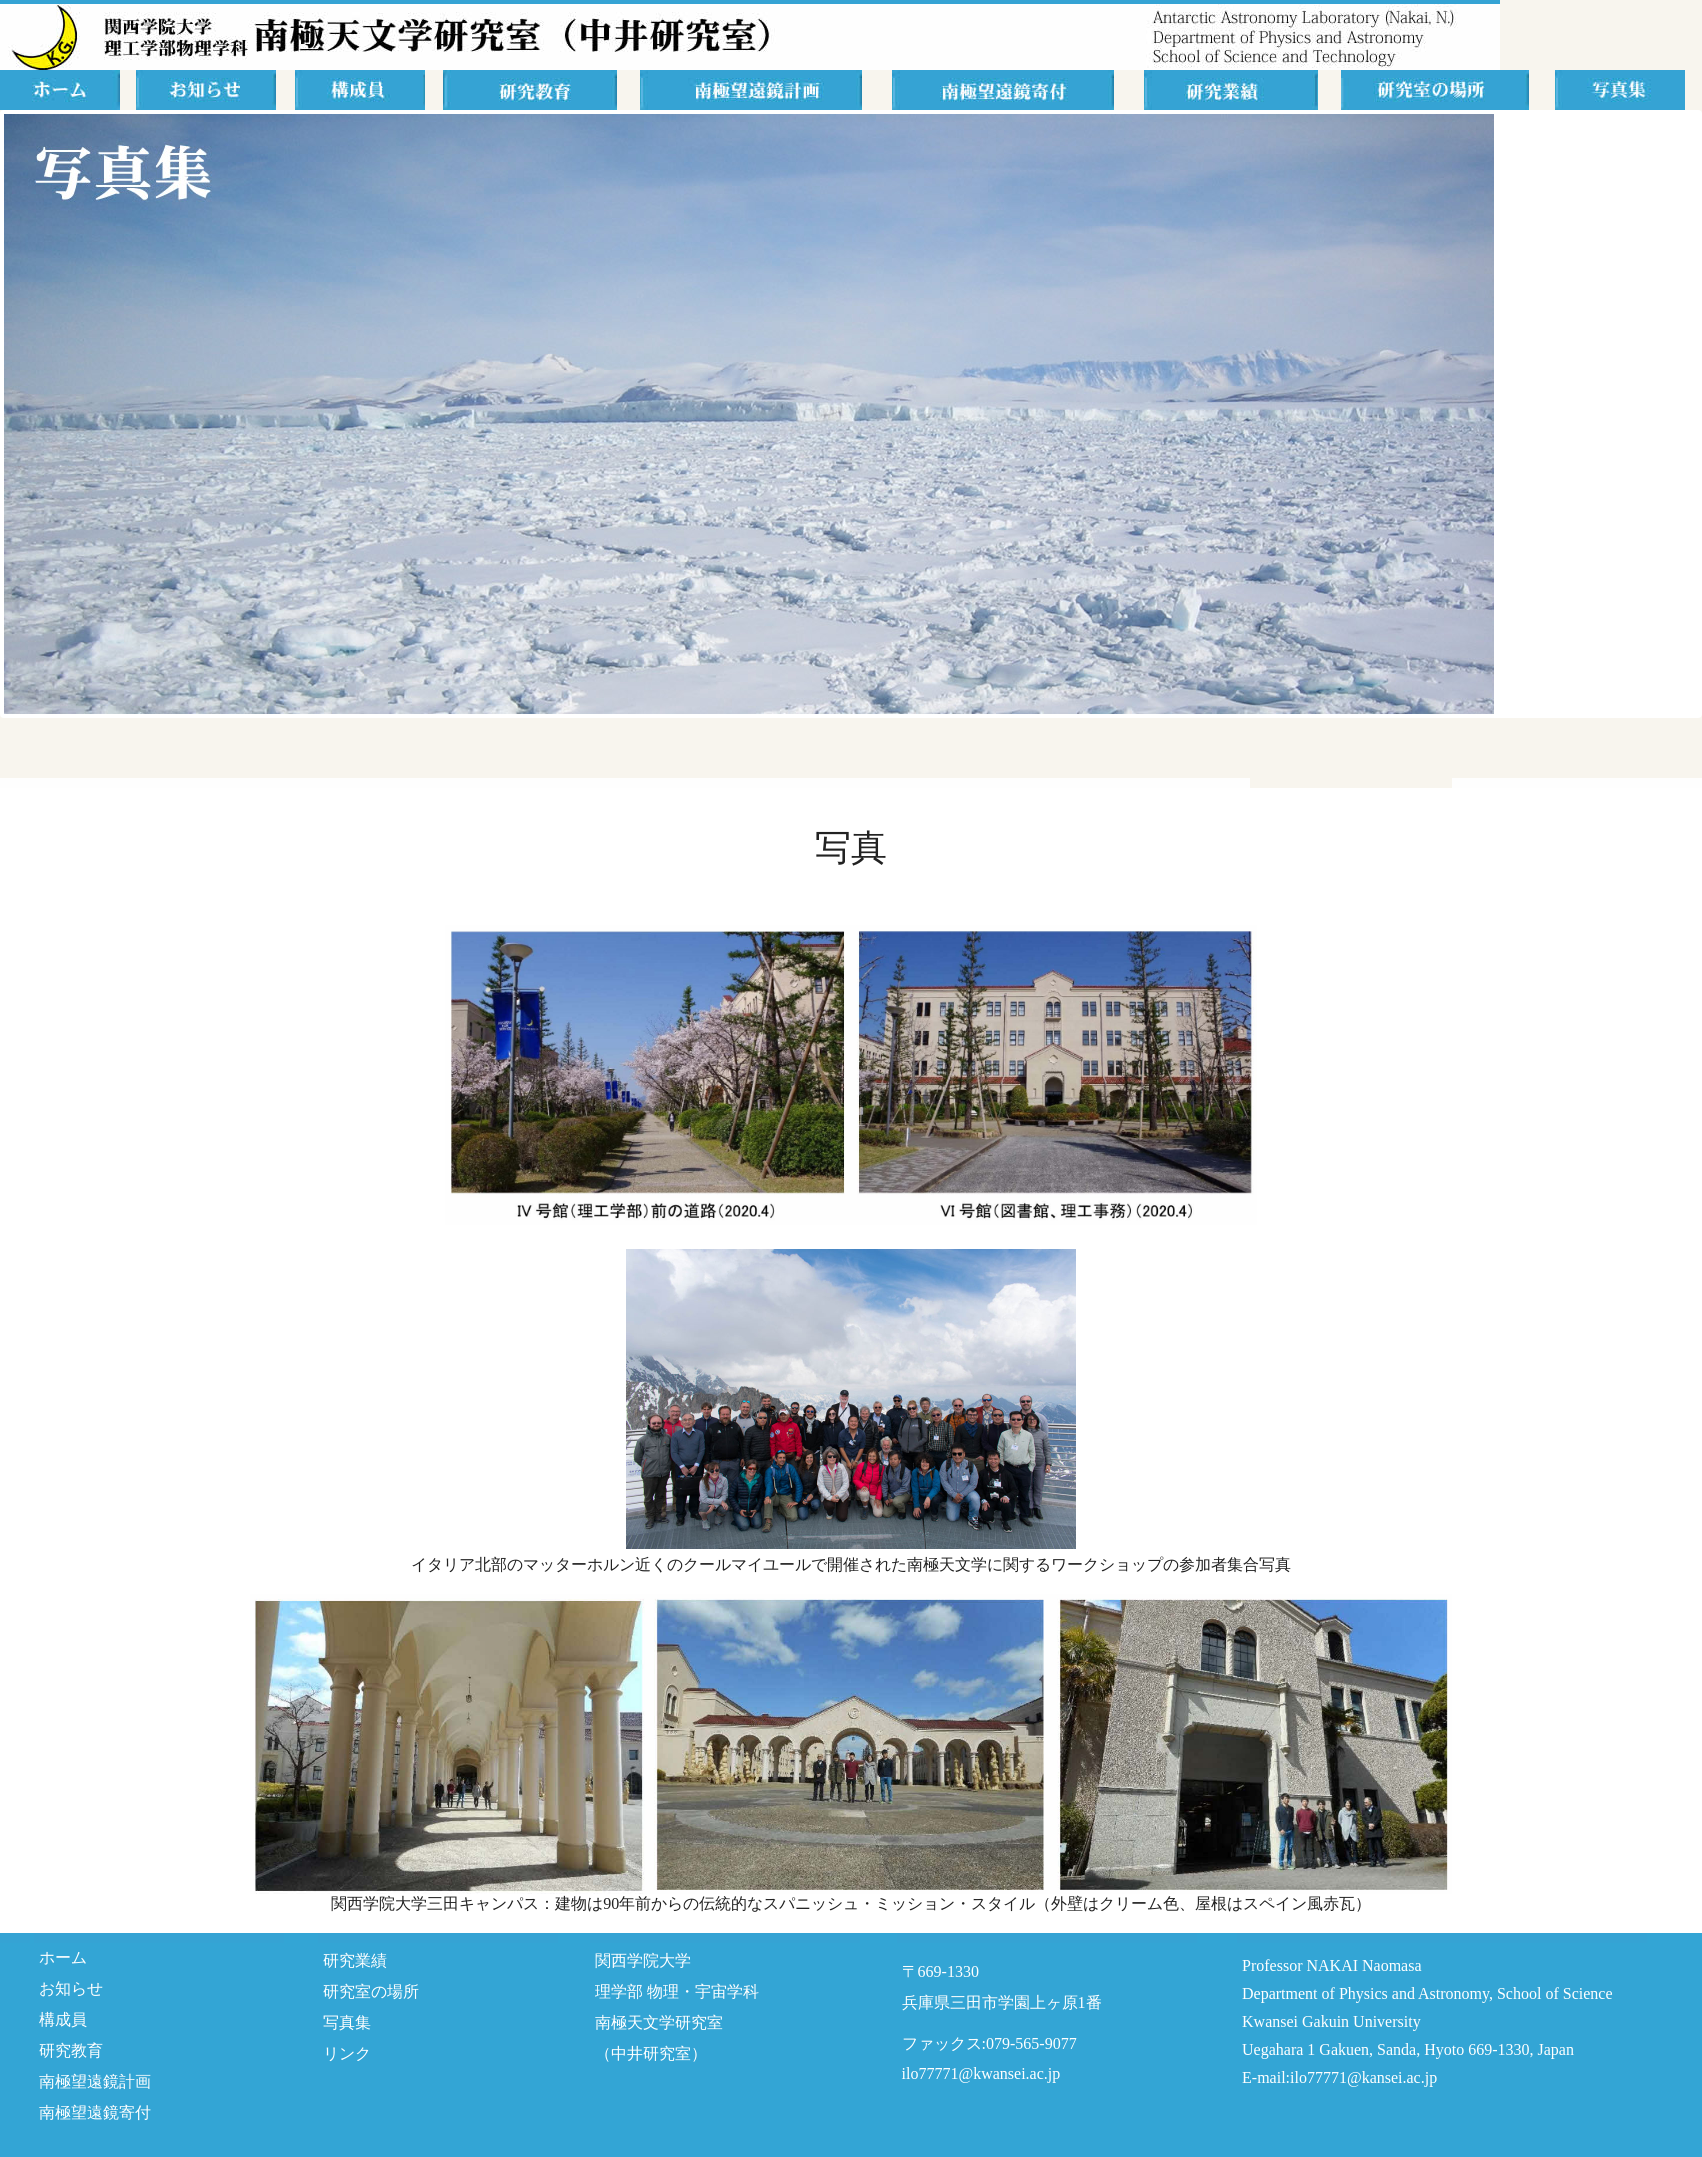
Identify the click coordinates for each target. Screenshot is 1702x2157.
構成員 (63, 2019)
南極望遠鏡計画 (95, 2081)
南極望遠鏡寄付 (95, 2112)
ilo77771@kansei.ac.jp (1363, 2077)
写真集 (347, 2022)
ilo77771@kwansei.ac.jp (981, 2073)
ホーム (63, 1957)
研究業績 (355, 1960)
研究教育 (71, 2050)
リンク (347, 2053)
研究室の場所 (371, 1991)
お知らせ (71, 1988)
